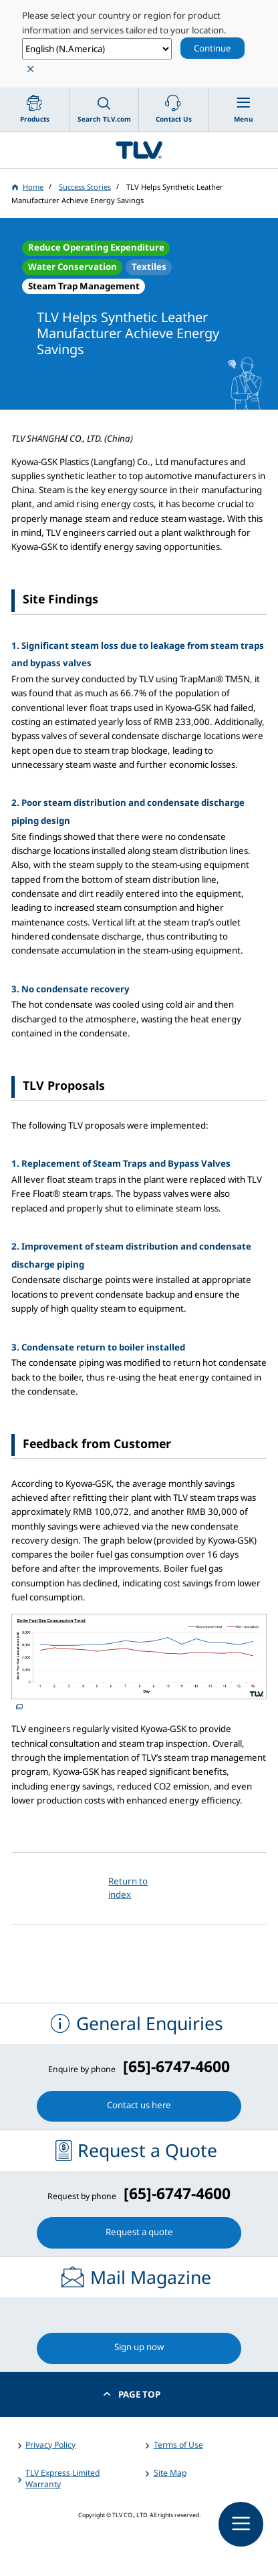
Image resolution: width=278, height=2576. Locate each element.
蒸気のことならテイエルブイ (139, 150)
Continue (212, 48)
